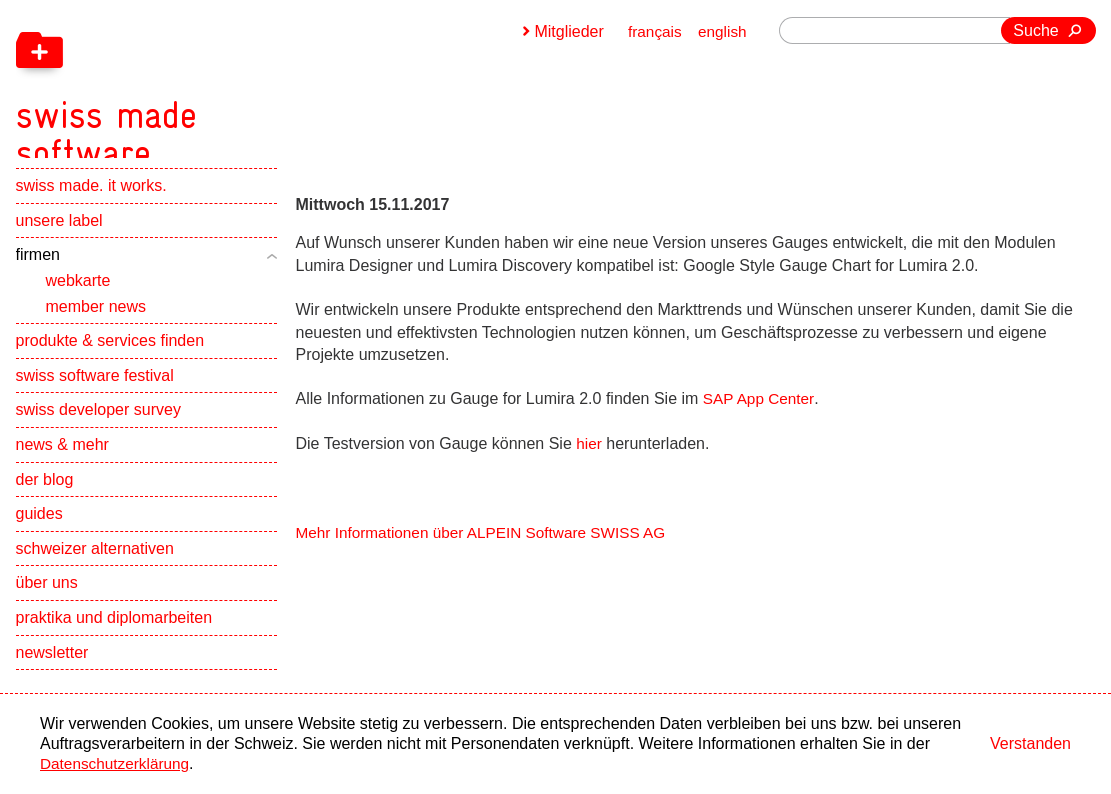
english (721, 31)
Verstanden (1030, 743)
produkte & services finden (110, 362)
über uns (47, 604)
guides (39, 535)
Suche (1035, 30)
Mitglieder (565, 31)
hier (589, 443)
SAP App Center (760, 398)
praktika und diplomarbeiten (114, 639)
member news (96, 327)
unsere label (59, 242)
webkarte (78, 302)
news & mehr (62, 466)
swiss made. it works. (91, 207)
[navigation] (216, 90)
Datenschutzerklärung (118, 763)
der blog (45, 500)
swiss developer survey (98, 431)
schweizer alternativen (95, 570)
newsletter (52, 673)
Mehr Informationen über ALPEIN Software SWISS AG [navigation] (489, 532)
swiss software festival (95, 397)
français (652, 31)
